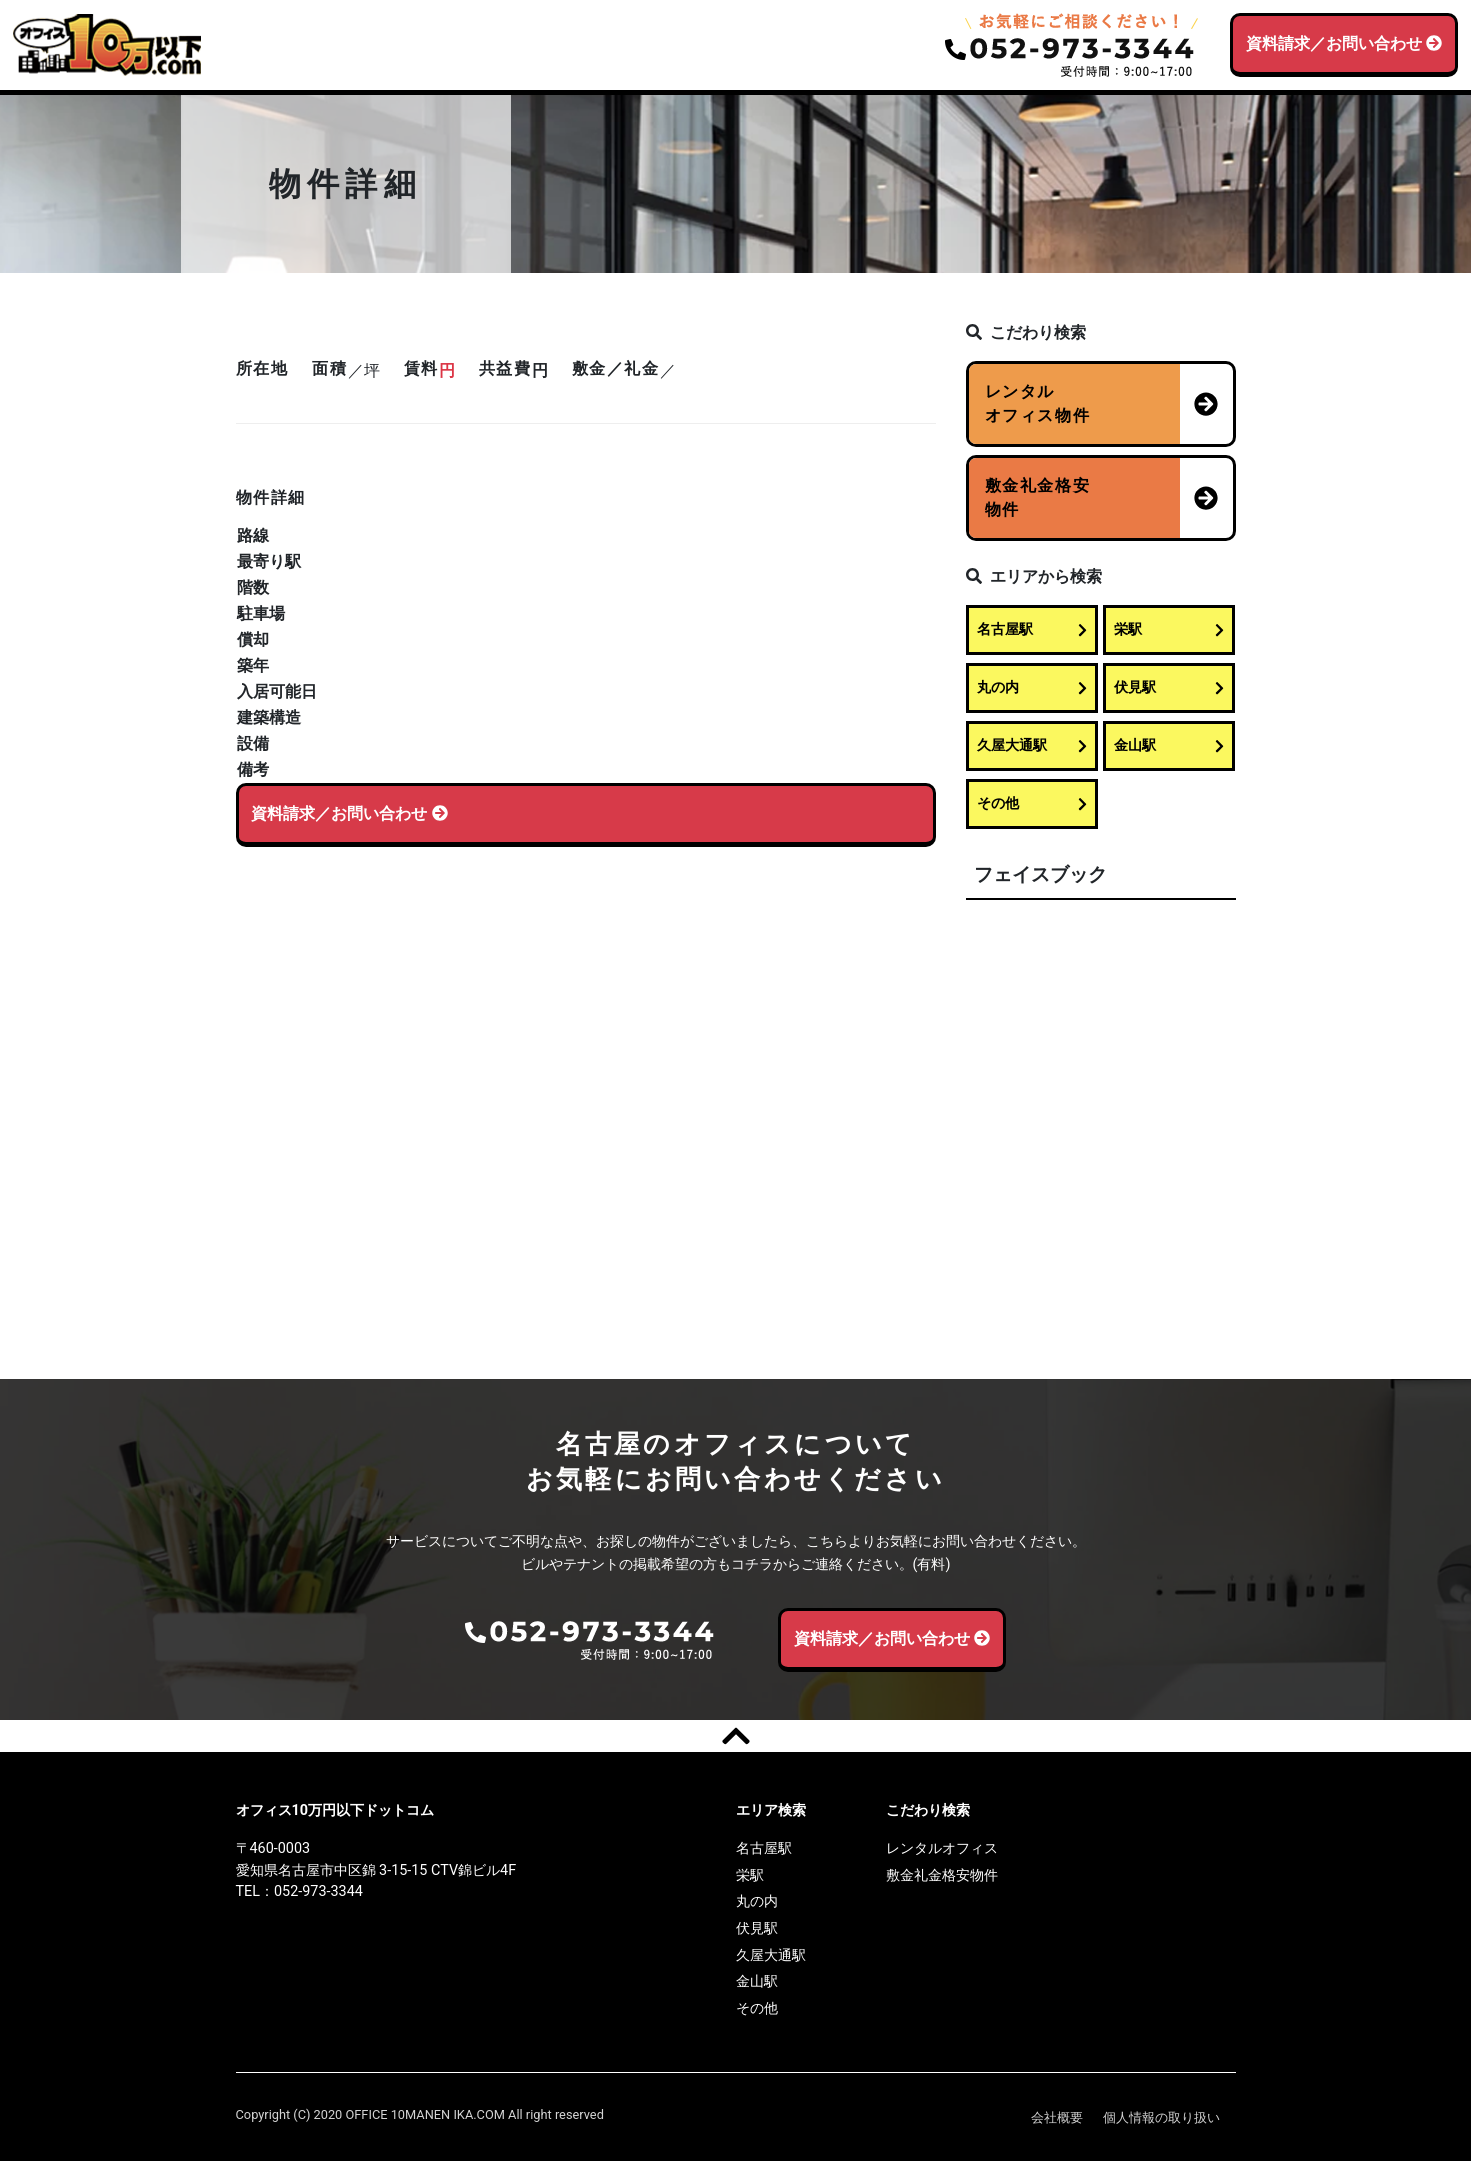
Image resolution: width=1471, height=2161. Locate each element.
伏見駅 (1169, 687)
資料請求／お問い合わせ (1344, 43)
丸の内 (1032, 687)
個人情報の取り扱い (1161, 2117)
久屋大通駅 (1032, 745)
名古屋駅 (1032, 629)
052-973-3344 (318, 1891)
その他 (1032, 803)
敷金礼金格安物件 (942, 1875)
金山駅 (1169, 745)
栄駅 (1169, 629)
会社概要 (1057, 2117)
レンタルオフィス (942, 1848)
